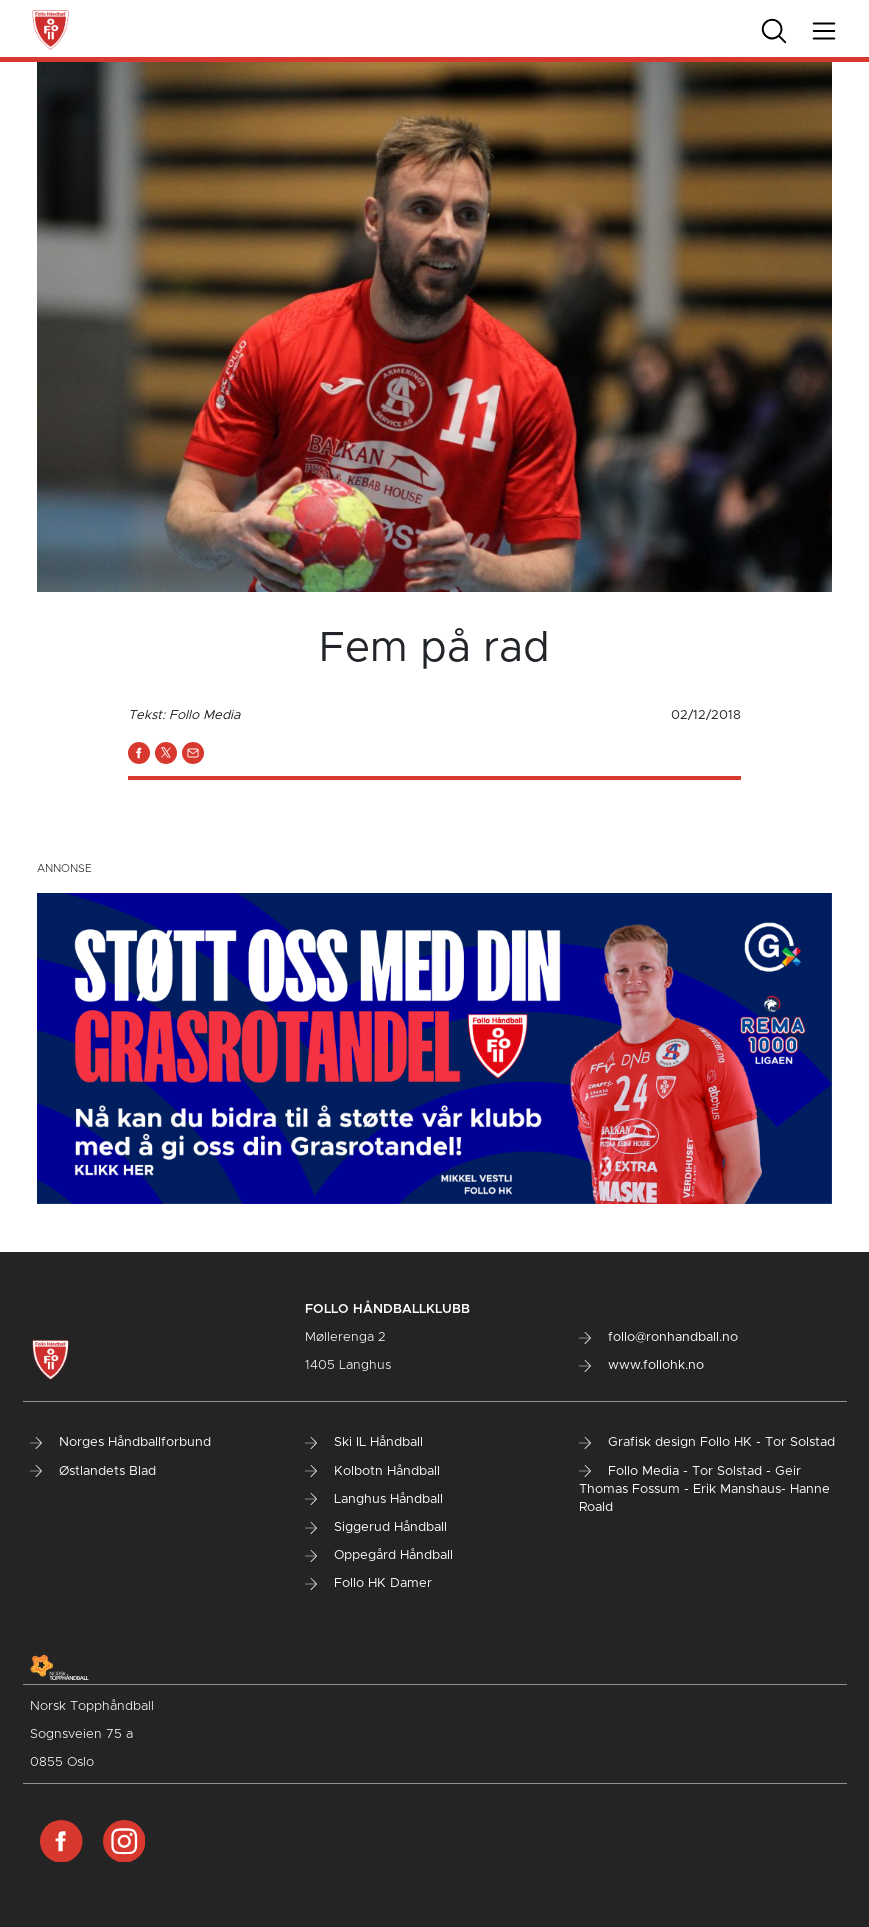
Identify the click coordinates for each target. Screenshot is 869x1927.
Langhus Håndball (374, 1499)
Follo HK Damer (368, 1583)
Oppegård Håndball (379, 1555)
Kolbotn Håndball (372, 1471)
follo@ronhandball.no (658, 1337)
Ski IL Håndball (364, 1442)
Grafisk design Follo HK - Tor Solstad (707, 1442)
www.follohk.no (641, 1365)
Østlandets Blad (93, 1471)
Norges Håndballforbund (120, 1442)
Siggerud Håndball (376, 1527)
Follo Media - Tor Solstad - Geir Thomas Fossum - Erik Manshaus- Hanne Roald (704, 1489)
